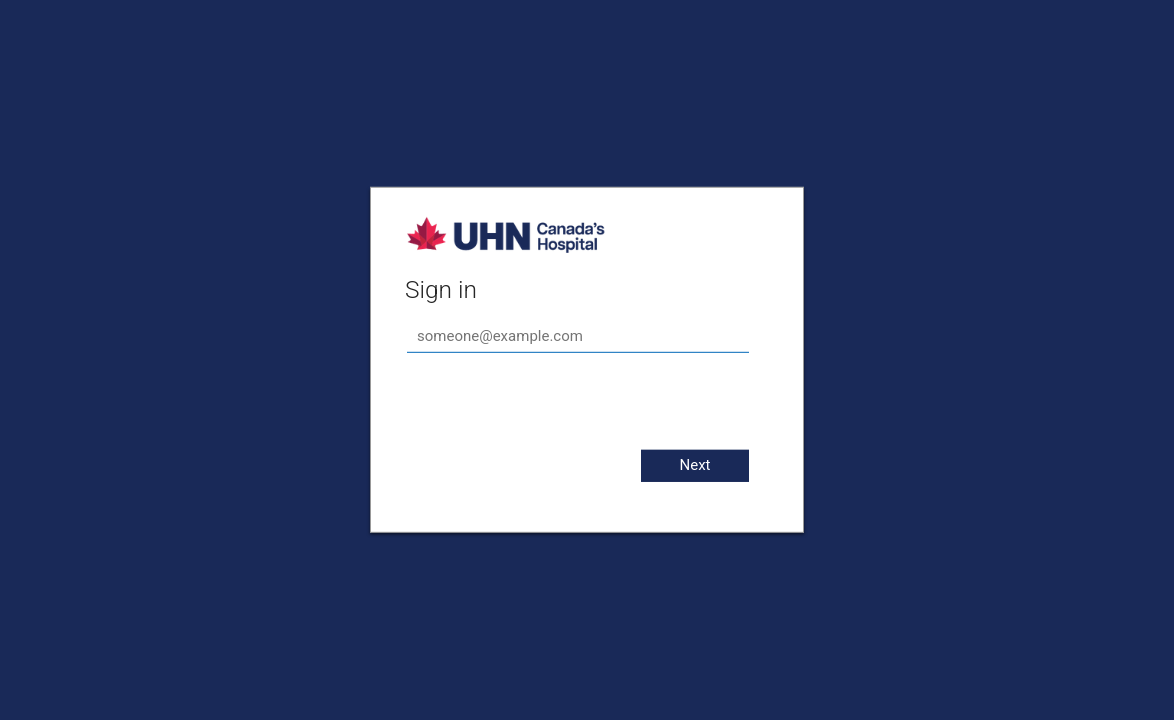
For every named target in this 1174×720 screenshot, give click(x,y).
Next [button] (694, 465)
